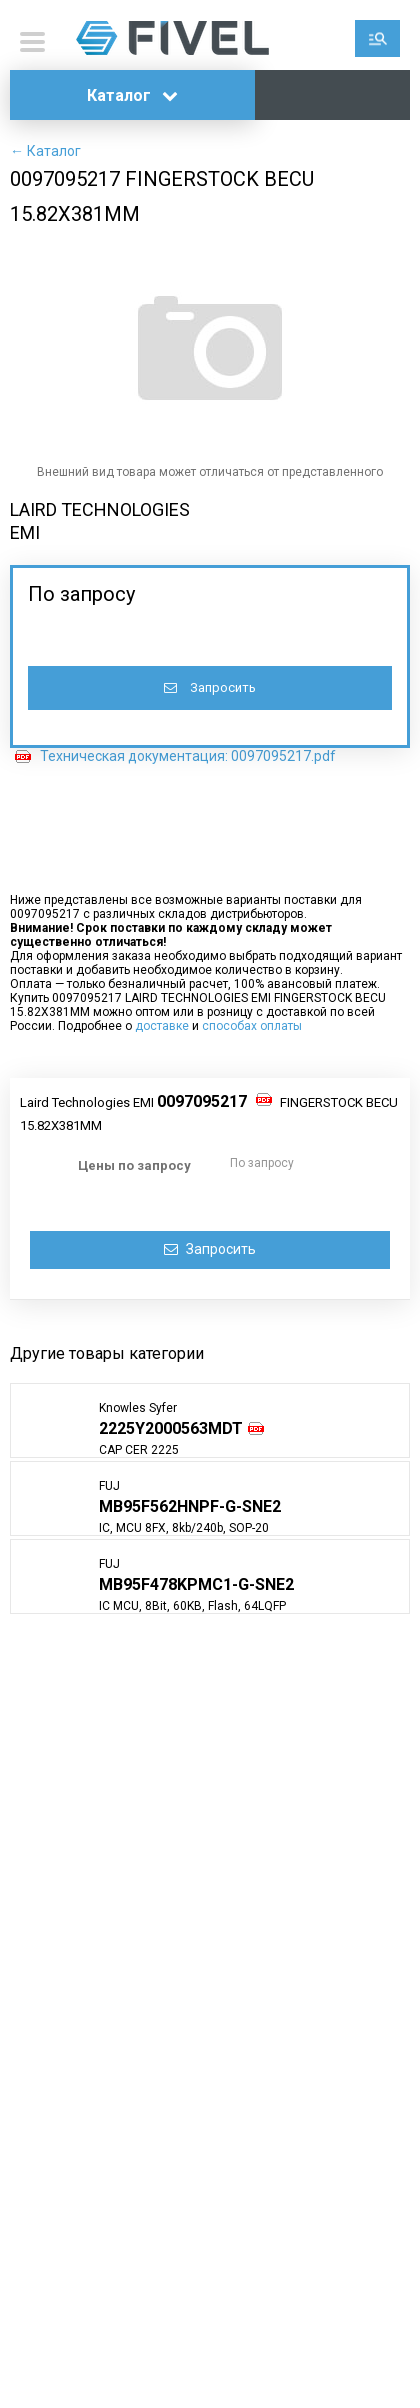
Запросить (210, 687)
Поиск (377, 38)
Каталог (132, 95)
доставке (162, 1026)
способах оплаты (252, 1026)
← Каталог (45, 151)
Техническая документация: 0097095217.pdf (188, 756)
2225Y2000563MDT (171, 1428)
